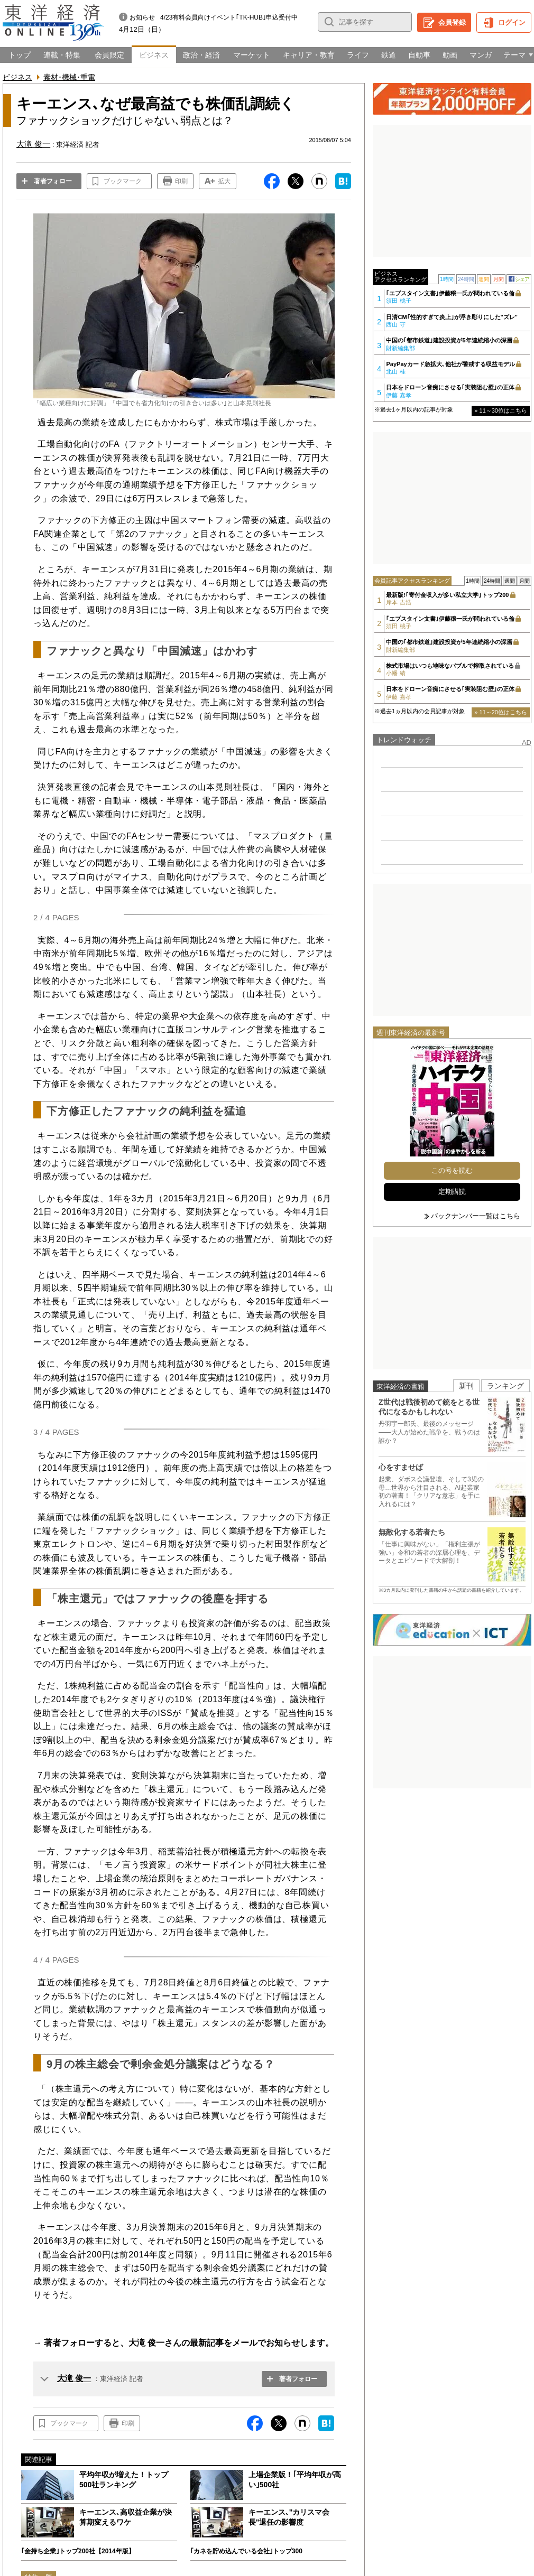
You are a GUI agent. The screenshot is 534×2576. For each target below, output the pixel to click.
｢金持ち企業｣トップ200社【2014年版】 (78, 2551)
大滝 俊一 (74, 2378)
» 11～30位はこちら (500, 410)
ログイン (512, 22)
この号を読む (452, 1170)
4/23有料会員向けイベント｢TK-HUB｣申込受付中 (229, 17)
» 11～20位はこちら (500, 712)
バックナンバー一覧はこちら (475, 1216)
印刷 (181, 181)
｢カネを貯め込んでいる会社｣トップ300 (246, 2551)
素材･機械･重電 (69, 77)
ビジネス (17, 77)
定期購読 (452, 1192)
